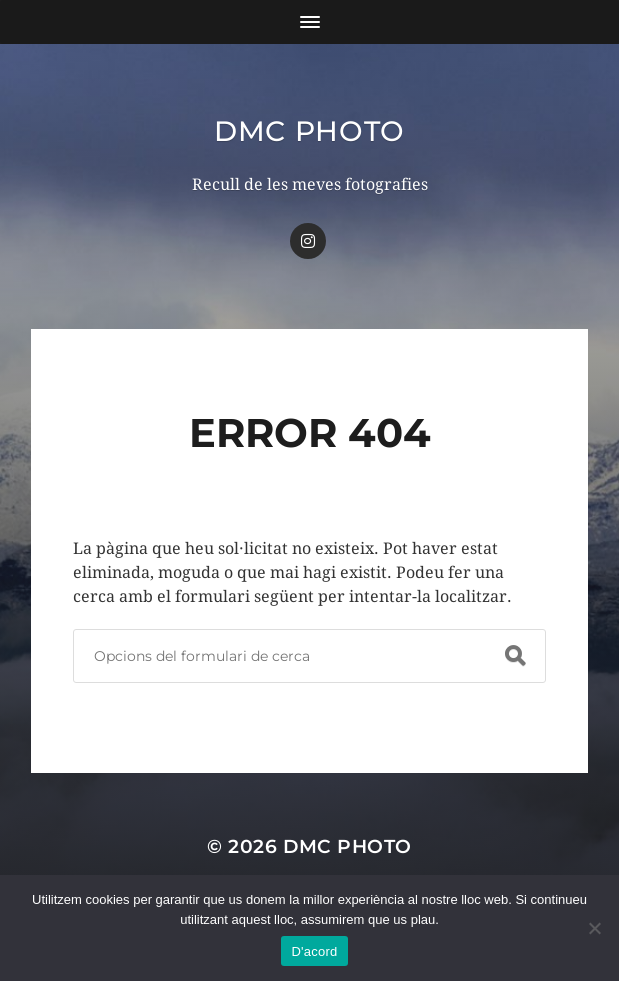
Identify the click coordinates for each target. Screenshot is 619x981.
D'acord (314, 951)
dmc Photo (309, 131)
